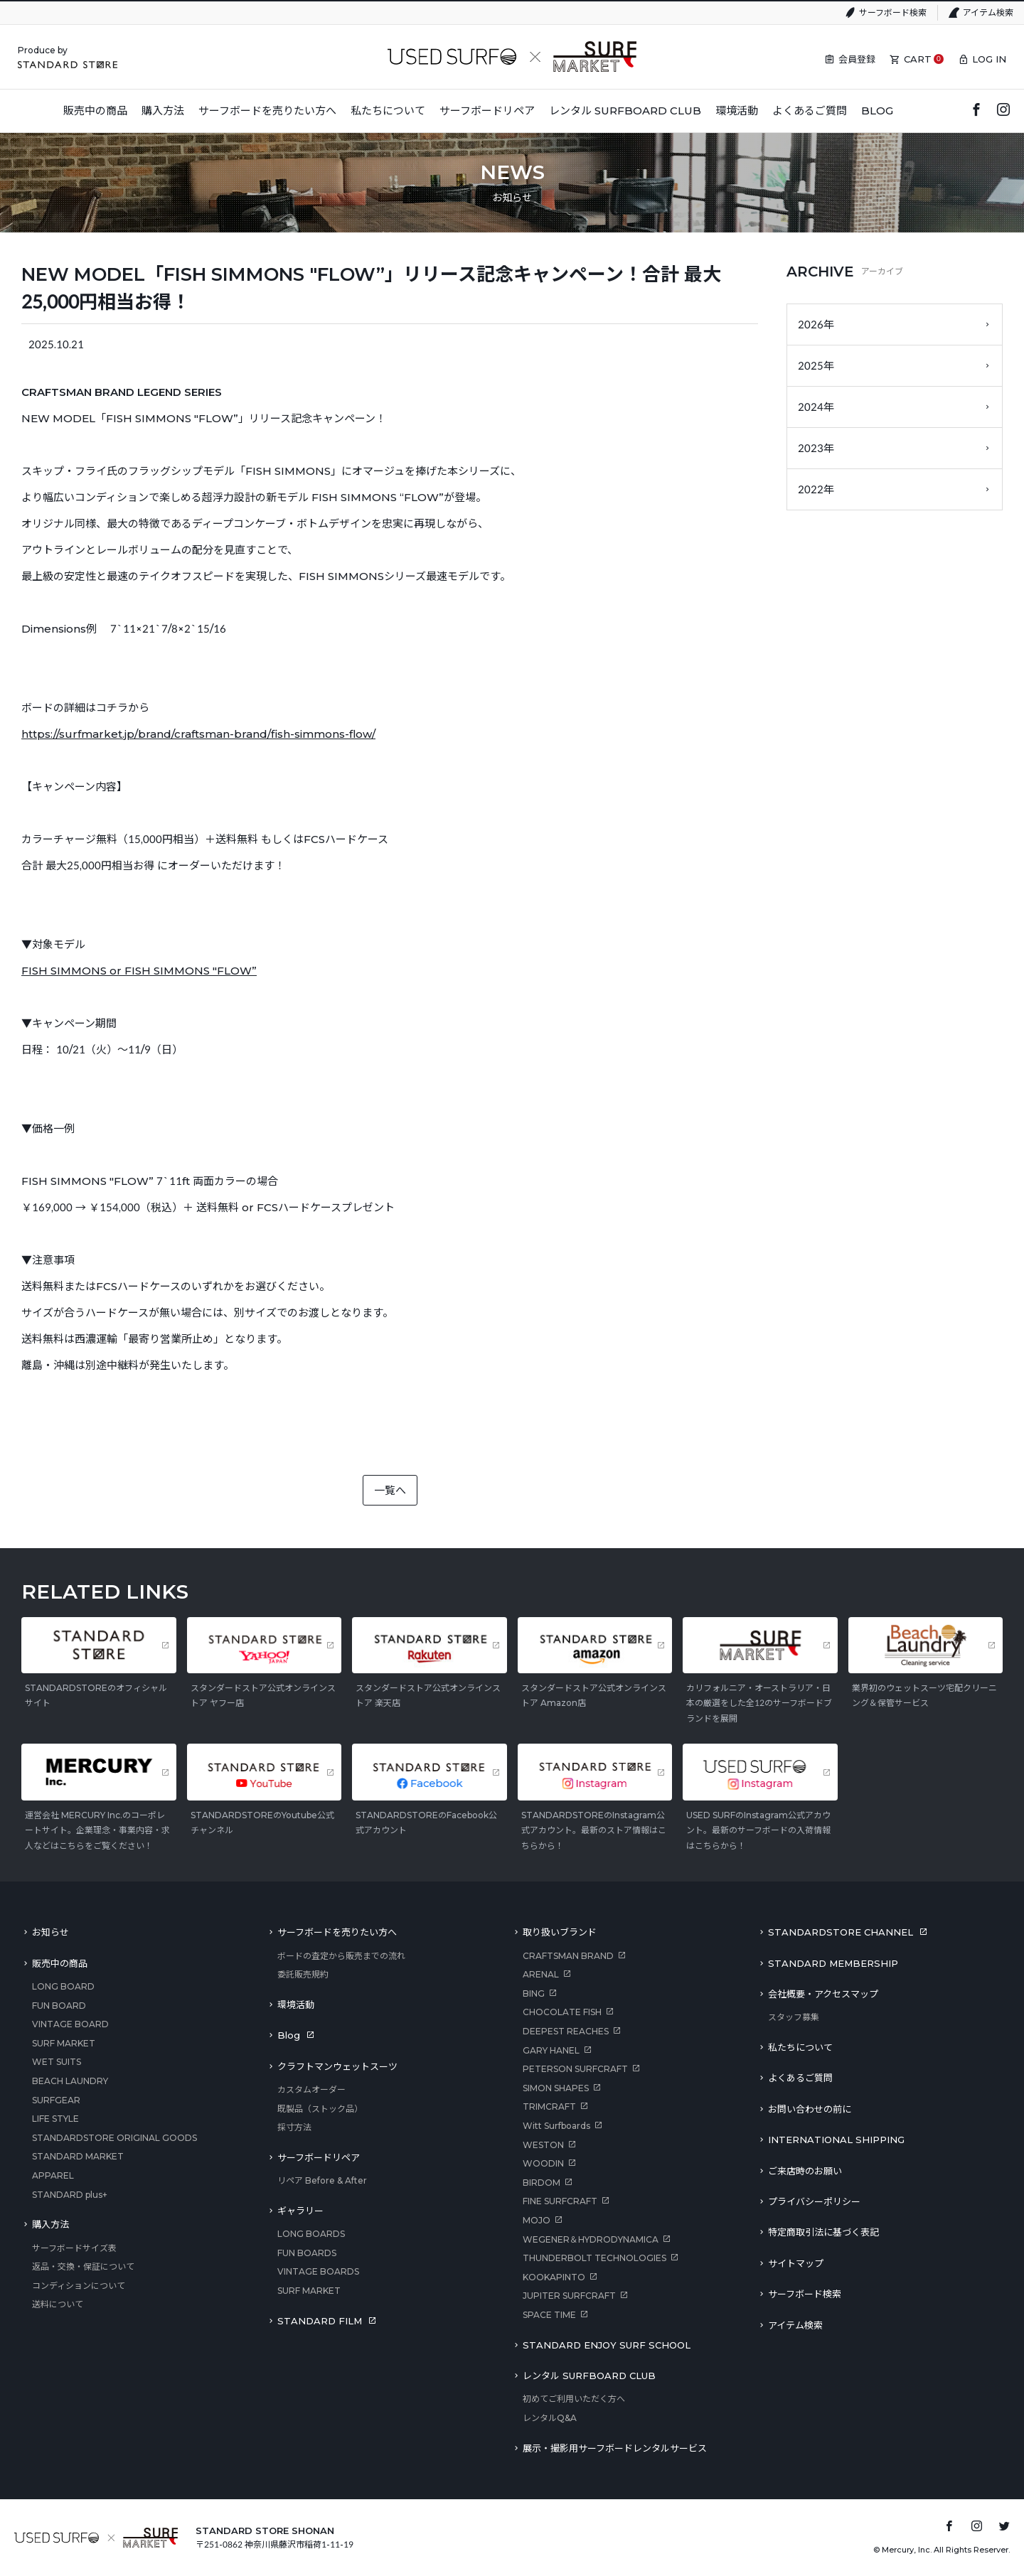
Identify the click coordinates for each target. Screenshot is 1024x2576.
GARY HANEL (551, 2050)
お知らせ (50, 1932)
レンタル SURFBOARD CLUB (589, 2375)
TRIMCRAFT (549, 2106)
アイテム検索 (988, 12)
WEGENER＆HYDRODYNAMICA (590, 2239)
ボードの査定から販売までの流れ (341, 1955)
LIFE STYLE (55, 2118)
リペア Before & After (322, 2180)
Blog (288, 2035)
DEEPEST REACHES (566, 2031)
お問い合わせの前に (809, 2109)
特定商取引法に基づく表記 (823, 2232)
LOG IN (989, 59)
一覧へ (390, 1490)
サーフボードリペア (318, 2157)
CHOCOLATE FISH (562, 2012)
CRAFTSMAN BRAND (568, 1955)
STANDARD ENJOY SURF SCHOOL (606, 2345)
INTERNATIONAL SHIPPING (836, 2139)
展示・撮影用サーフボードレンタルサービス (615, 2448)
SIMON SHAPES (556, 2088)
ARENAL (541, 1974)
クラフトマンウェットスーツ (337, 2066)
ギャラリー (300, 2210)
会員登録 (856, 59)
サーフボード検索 (893, 12)
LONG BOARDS (311, 2233)
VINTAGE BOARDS (318, 2271)
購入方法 (50, 2224)
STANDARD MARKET (78, 2156)
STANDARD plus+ (69, 2194)
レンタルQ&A (550, 2418)
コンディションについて (78, 2285)
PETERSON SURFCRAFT (575, 2069)
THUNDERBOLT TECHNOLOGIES (594, 2258)
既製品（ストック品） (320, 2108)
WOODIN (543, 2163)
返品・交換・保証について (83, 2266)
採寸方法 (294, 2127)
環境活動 (295, 2004)
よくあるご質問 (800, 2077)
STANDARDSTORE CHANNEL (840, 1932)
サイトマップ (795, 2263)
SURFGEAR (56, 2100)
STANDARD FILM (319, 2321)
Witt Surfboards (556, 2125)
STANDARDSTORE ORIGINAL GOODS (114, 2137)
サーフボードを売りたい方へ (337, 1932)
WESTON (543, 2145)
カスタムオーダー (311, 2089)
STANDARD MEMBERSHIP (833, 1963)
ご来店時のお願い (805, 2171)
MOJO (536, 2220)
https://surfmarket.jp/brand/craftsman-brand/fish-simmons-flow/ (198, 734)
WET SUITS (56, 2061)
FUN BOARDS (306, 2253)
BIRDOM (541, 2182)
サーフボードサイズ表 (74, 2248)
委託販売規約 (303, 1974)
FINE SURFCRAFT (560, 2201)
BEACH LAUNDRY (70, 2081)
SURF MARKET (63, 2043)
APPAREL (53, 2175)
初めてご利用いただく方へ (574, 2398)
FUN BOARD (59, 2005)
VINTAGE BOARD (70, 2024)
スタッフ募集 (793, 2017)
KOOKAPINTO (554, 2277)
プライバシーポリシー (814, 2201)
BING (534, 1993)
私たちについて (800, 2047)
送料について (57, 2304)
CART (918, 59)
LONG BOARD (63, 1986)
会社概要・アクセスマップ (823, 1994)
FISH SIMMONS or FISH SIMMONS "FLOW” (139, 970)
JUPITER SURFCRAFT (569, 2295)
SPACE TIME (549, 2314)
